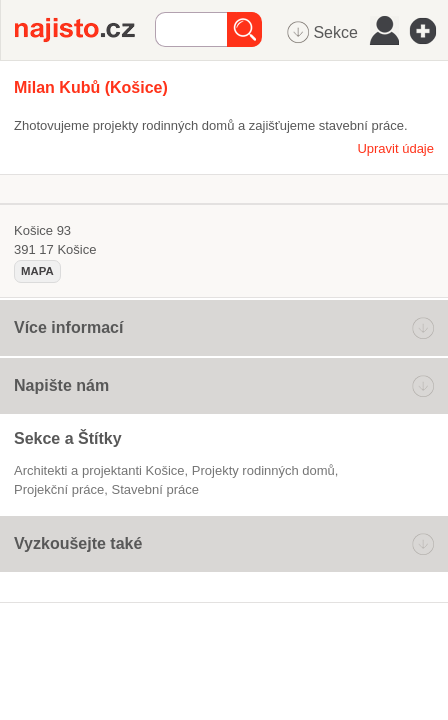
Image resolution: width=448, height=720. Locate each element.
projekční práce (59, 489)
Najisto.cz (85, 30)
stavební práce (155, 489)
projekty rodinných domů (263, 470)
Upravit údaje (395, 148)
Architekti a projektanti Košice (99, 470)
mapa (37, 271)
